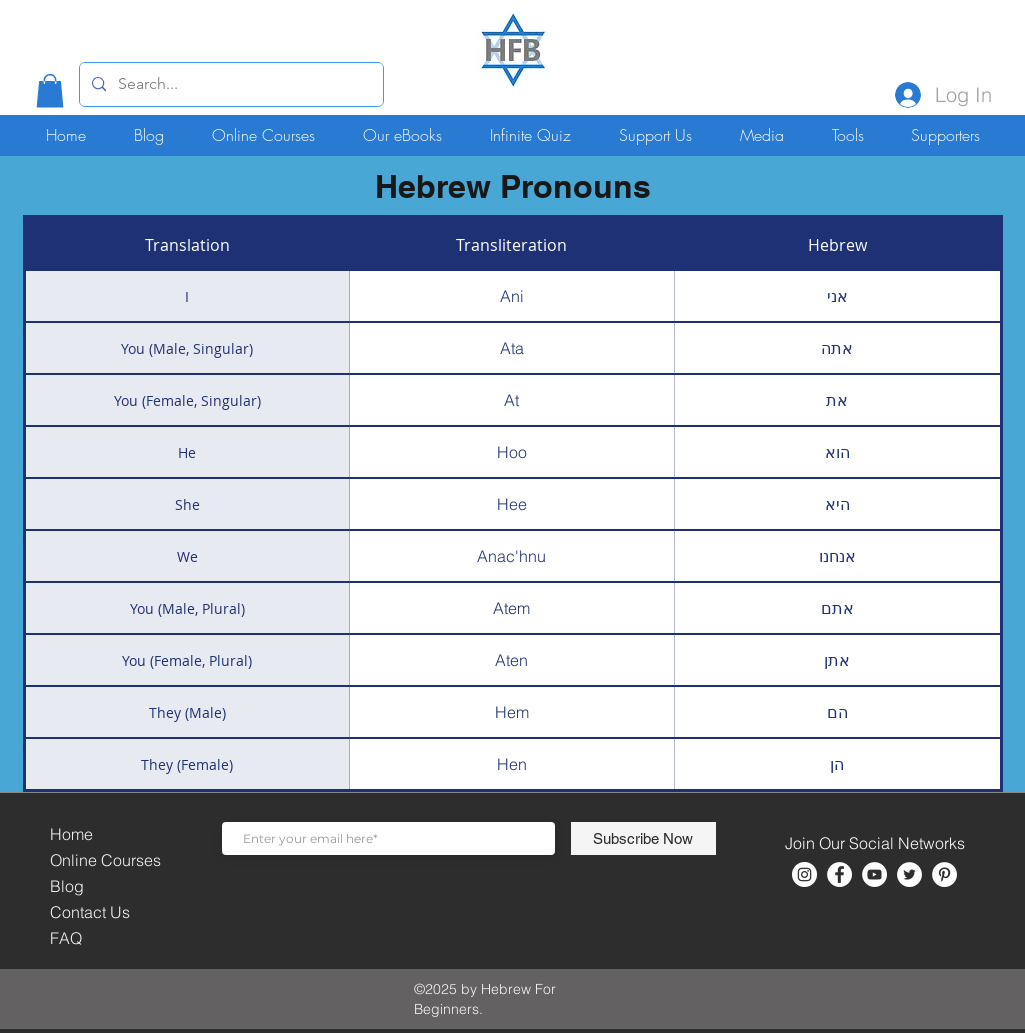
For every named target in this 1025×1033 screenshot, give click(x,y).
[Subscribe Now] (643, 838)
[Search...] (229, 84)
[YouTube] (874, 874)
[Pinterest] (944, 874)
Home (71, 834)
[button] (50, 90)
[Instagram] (804, 874)
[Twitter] (909, 874)
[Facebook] (839, 874)
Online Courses (105, 860)
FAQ (66, 938)
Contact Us (90, 912)
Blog (67, 886)
